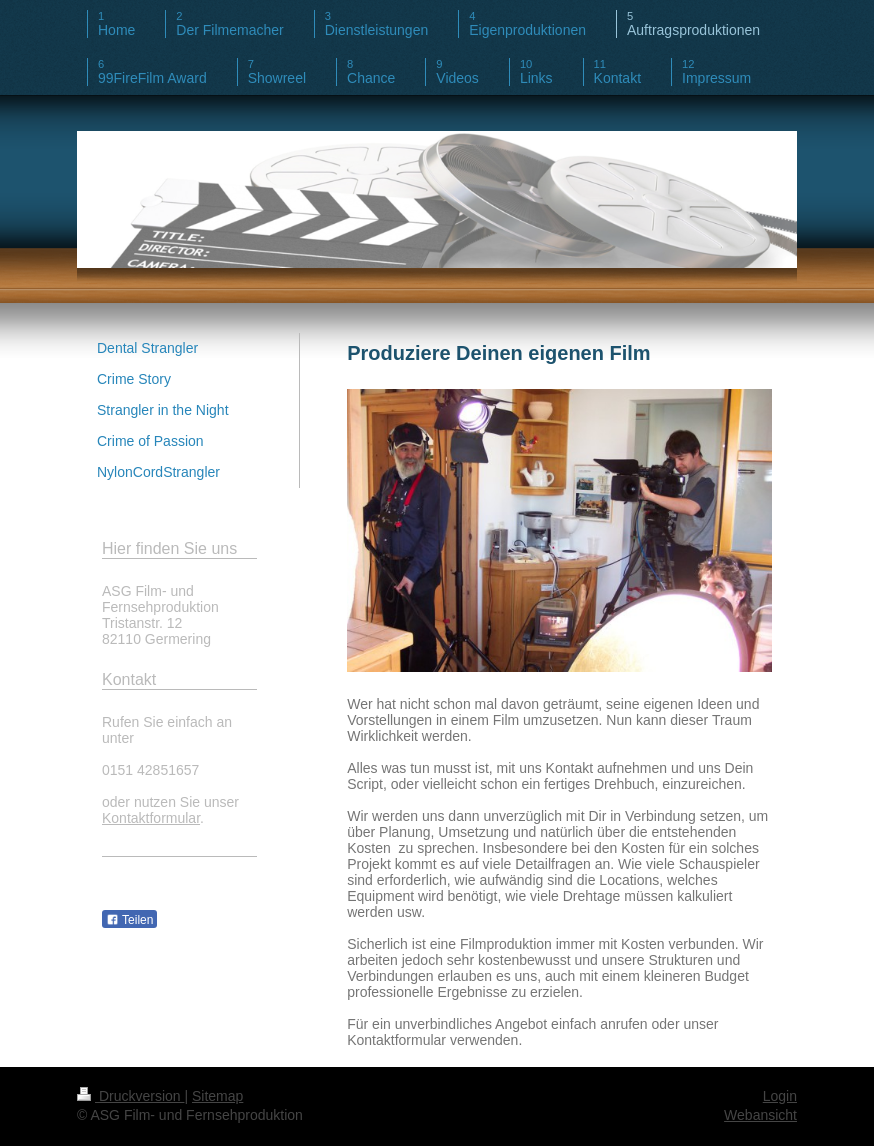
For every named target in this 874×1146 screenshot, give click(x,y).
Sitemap (217, 1096)
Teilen (129, 920)
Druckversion (130, 1096)
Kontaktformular (151, 818)
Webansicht (760, 1115)
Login (780, 1096)
